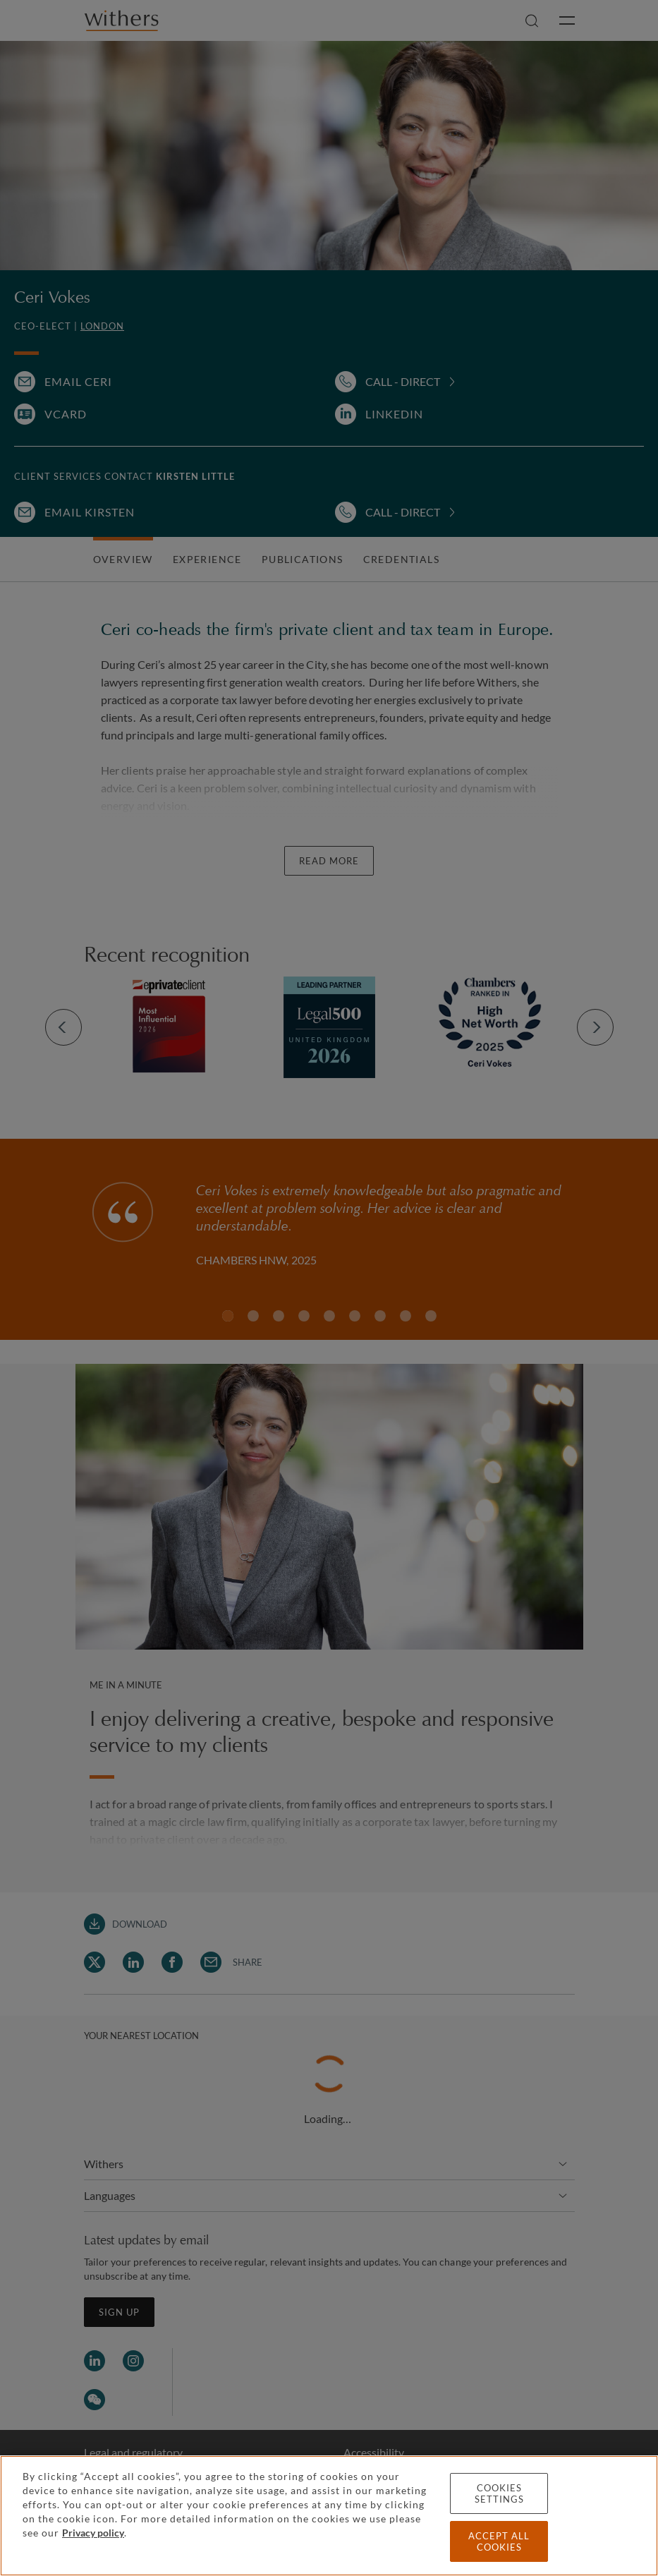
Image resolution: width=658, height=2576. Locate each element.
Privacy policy (93, 2533)
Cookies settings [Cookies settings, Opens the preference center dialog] (499, 2493)
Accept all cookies (499, 2541)
